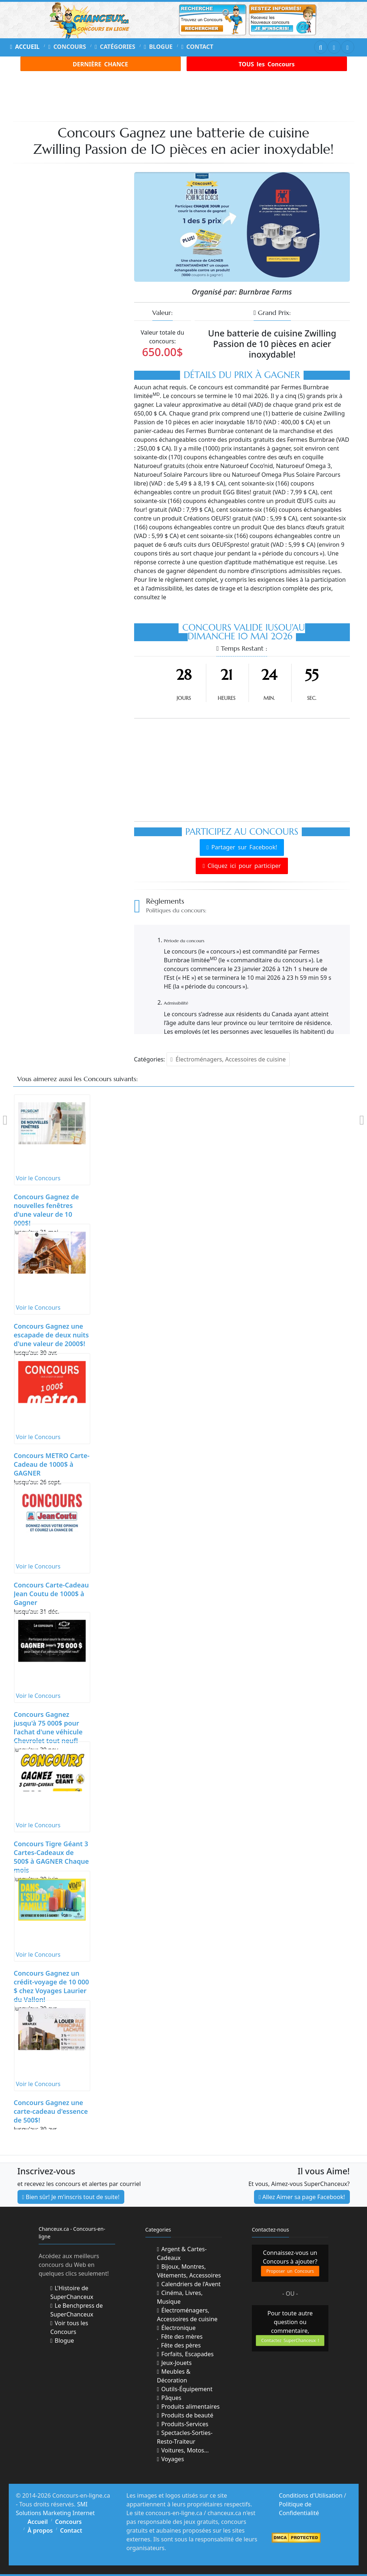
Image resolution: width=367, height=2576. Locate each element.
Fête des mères (180, 2337)
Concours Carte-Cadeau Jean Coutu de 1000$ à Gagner (51, 1594)
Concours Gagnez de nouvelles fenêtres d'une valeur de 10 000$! (46, 1209)
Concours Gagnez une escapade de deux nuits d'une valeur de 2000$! (51, 1335)
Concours (67, 47)
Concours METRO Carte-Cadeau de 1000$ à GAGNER (52, 1464)
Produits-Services (182, 2424)
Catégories (115, 47)
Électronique (176, 2328)
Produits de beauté (185, 2415)
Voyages (170, 2459)
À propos (40, 2530)
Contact (197, 47)
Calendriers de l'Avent (189, 2284)
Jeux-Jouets (174, 2363)
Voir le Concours (38, 1178)
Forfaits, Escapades (185, 2354)
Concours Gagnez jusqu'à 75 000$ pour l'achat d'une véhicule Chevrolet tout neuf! (48, 1727)
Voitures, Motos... (183, 2450)
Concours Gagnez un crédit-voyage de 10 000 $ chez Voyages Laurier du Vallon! (51, 1986)
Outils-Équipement (185, 2389)
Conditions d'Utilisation (310, 2495)
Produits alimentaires (188, 2406)
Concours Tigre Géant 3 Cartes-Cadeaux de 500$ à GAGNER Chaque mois (51, 1856)
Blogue (158, 47)
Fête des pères (179, 2345)
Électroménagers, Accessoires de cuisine (228, 1059)
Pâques (169, 2398)
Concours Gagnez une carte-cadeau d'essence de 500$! (51, 2111)
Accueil (25, 47)
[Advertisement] (190, 94)
